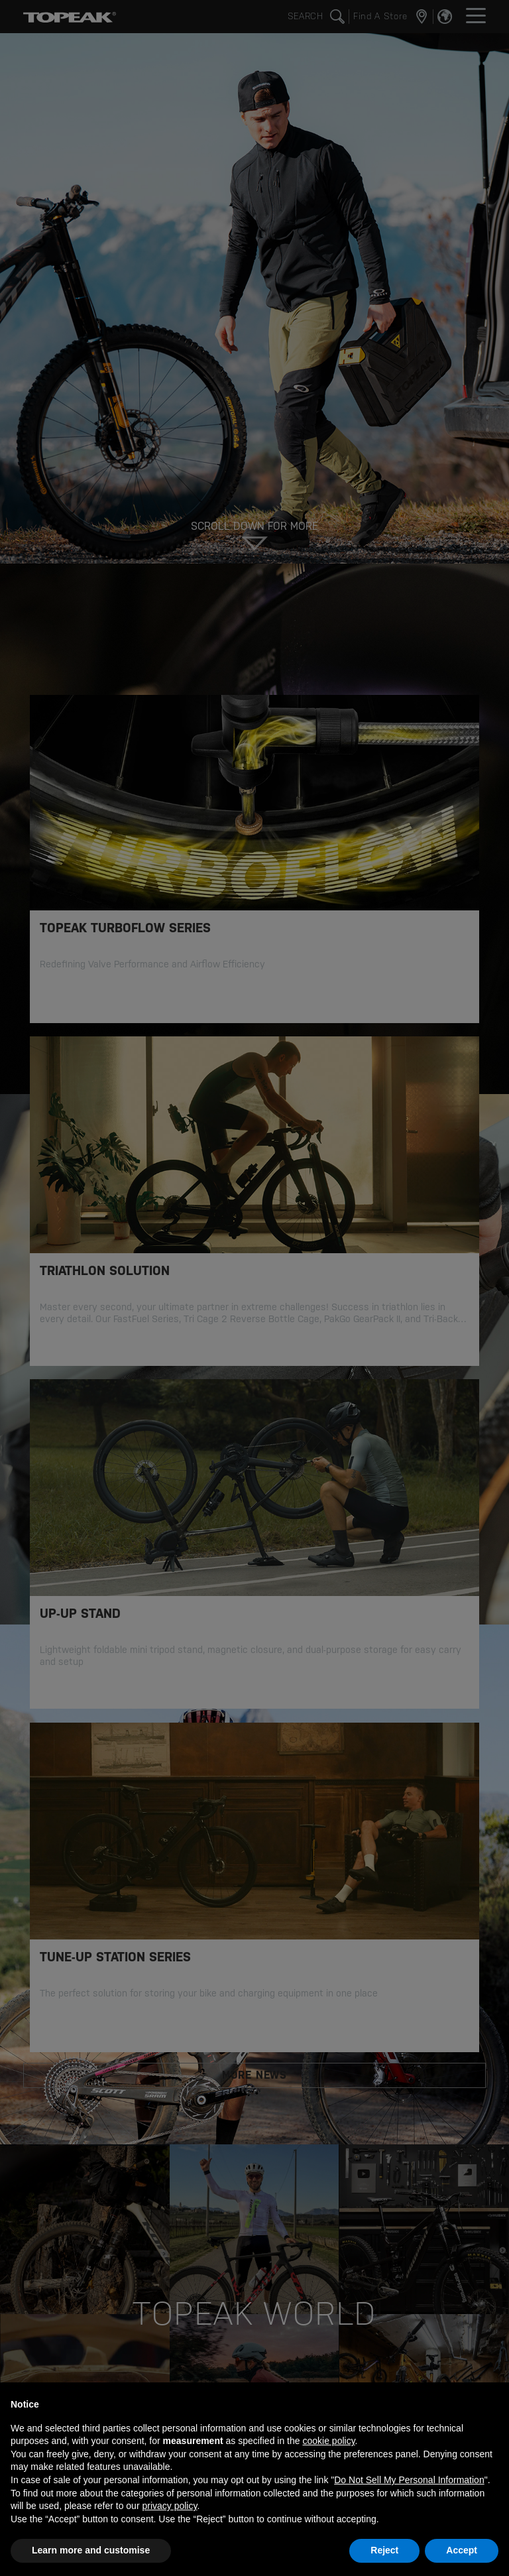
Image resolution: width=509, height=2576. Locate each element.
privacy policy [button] (169, 2505)
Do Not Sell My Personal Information (409, 2480)
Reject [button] (384, 2550)
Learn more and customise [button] (91, 2550)
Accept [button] (461, 2550)
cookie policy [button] (328, 2440)
